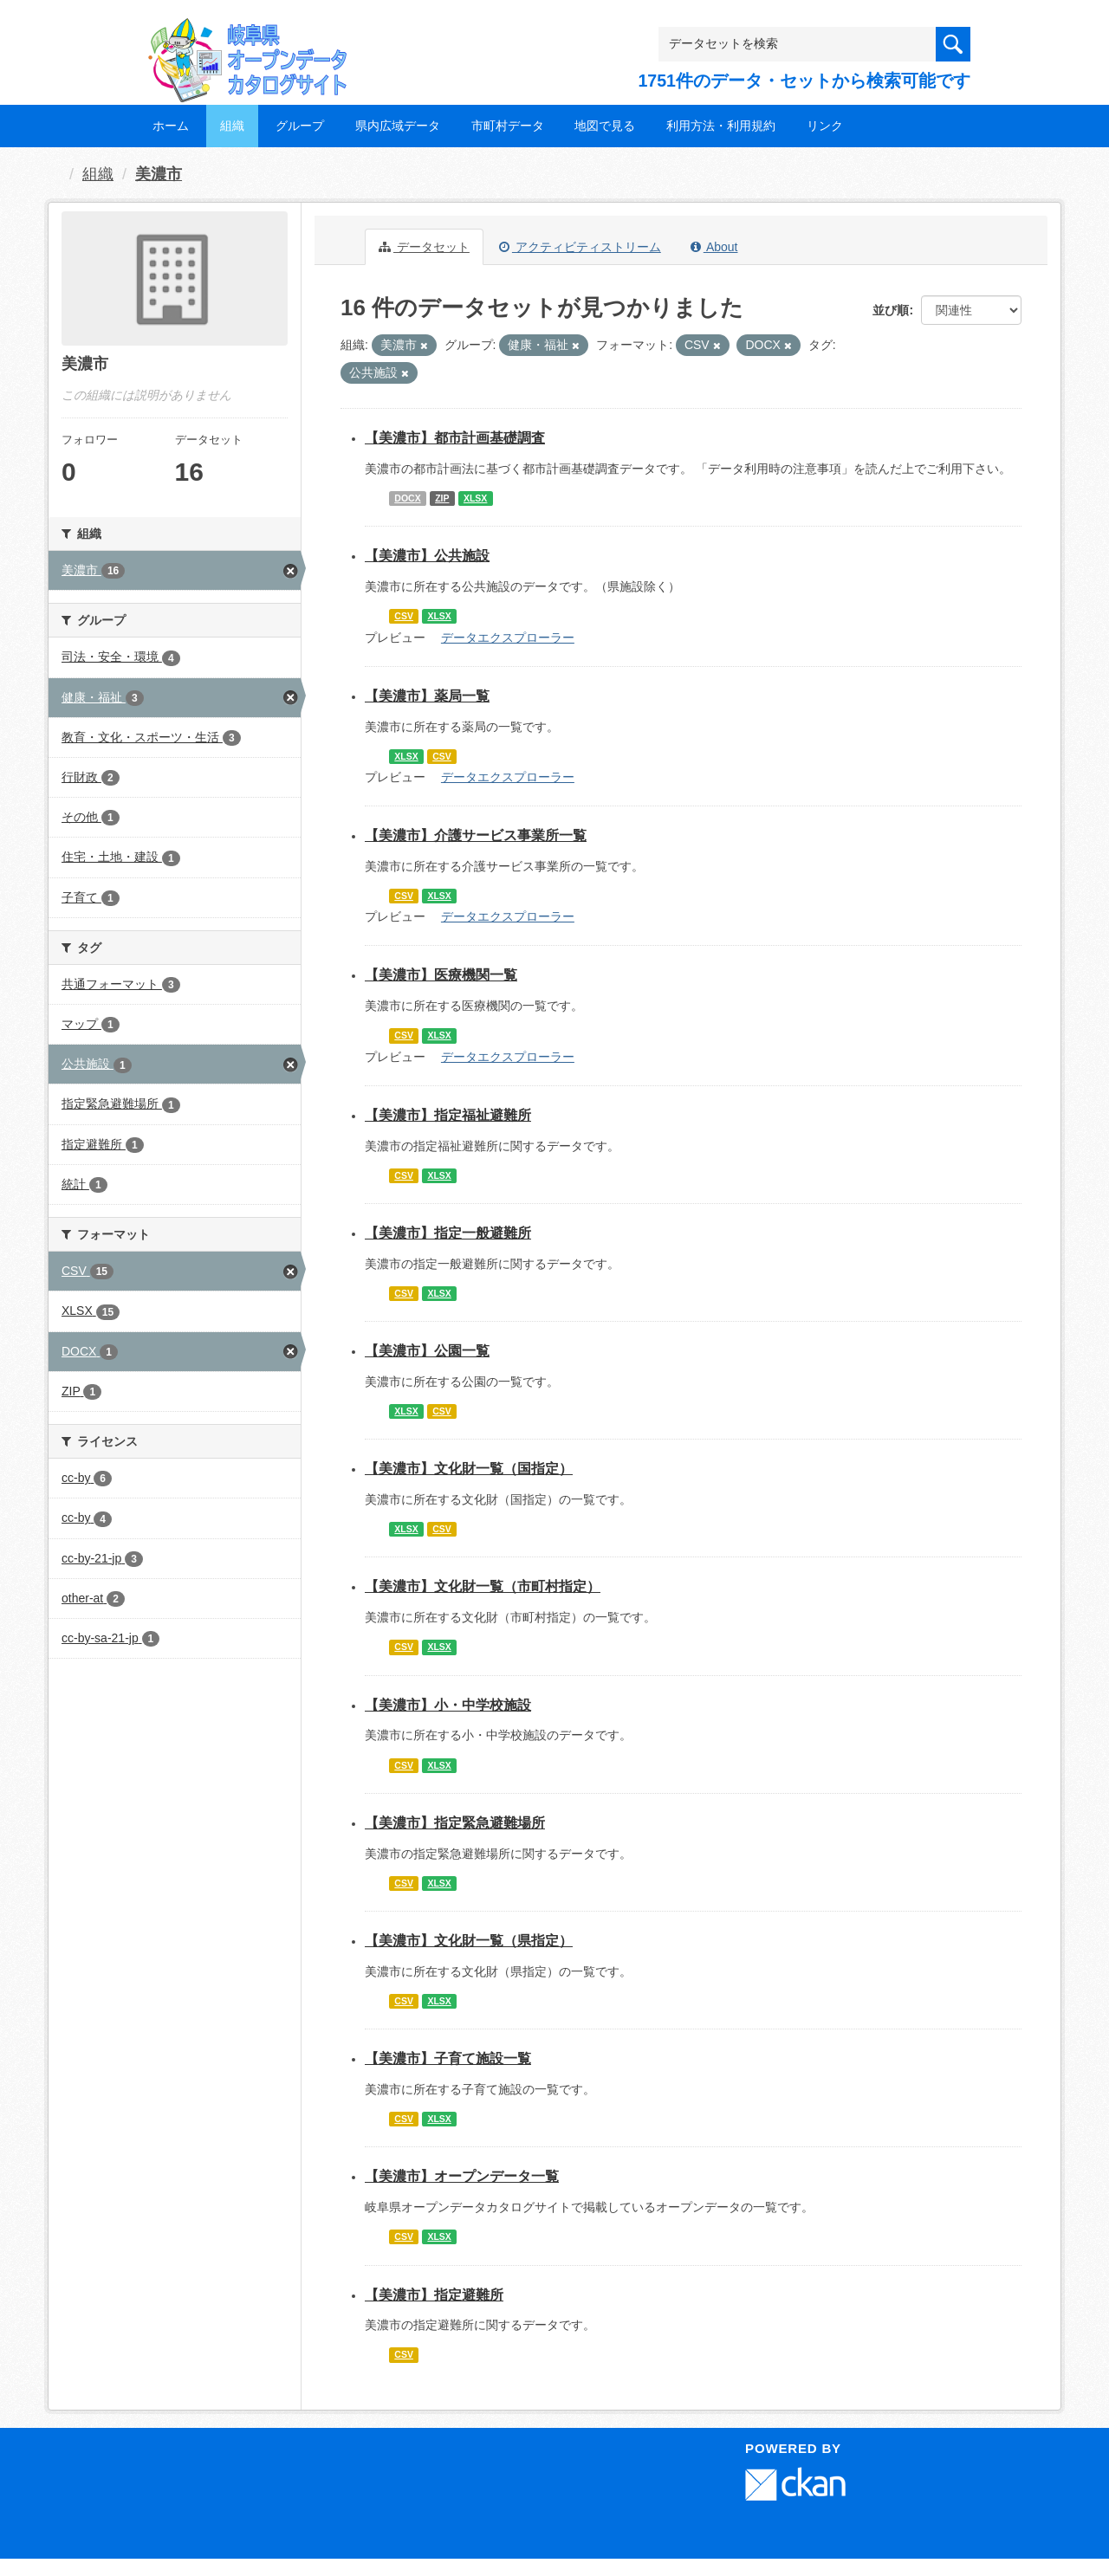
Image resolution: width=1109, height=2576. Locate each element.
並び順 (890, 310)
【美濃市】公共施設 (427, 555)
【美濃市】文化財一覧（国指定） (469, 1468)
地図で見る (604, 126)
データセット (424, 247)
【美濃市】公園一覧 (427, 1350)
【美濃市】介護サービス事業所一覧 (476, 835)
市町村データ (507, 126)
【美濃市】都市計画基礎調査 (455, 437)
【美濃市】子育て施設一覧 (448, 2058)
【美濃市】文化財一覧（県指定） (469, 1940)
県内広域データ (397, 126)
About (714, 247)
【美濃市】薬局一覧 (427, 696)
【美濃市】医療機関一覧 (441, 975)
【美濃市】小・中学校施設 (448, 1705)
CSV (403, 616)
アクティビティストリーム (580, 247)
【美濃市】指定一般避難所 (448, 1233)
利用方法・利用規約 (720, 126)
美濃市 (158, 174)
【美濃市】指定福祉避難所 (448, 1115)
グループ (300, 126)
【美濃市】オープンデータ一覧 (462, 2176)
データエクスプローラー (507, 637)
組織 (232, 126)
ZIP (442, 498)
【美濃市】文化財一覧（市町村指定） (482, 1586)
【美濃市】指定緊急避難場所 (455, 1822)
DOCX (407, 498)
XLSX (475, 498)
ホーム (170, 126)
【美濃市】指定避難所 (434, 2295)
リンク (825, 126)
